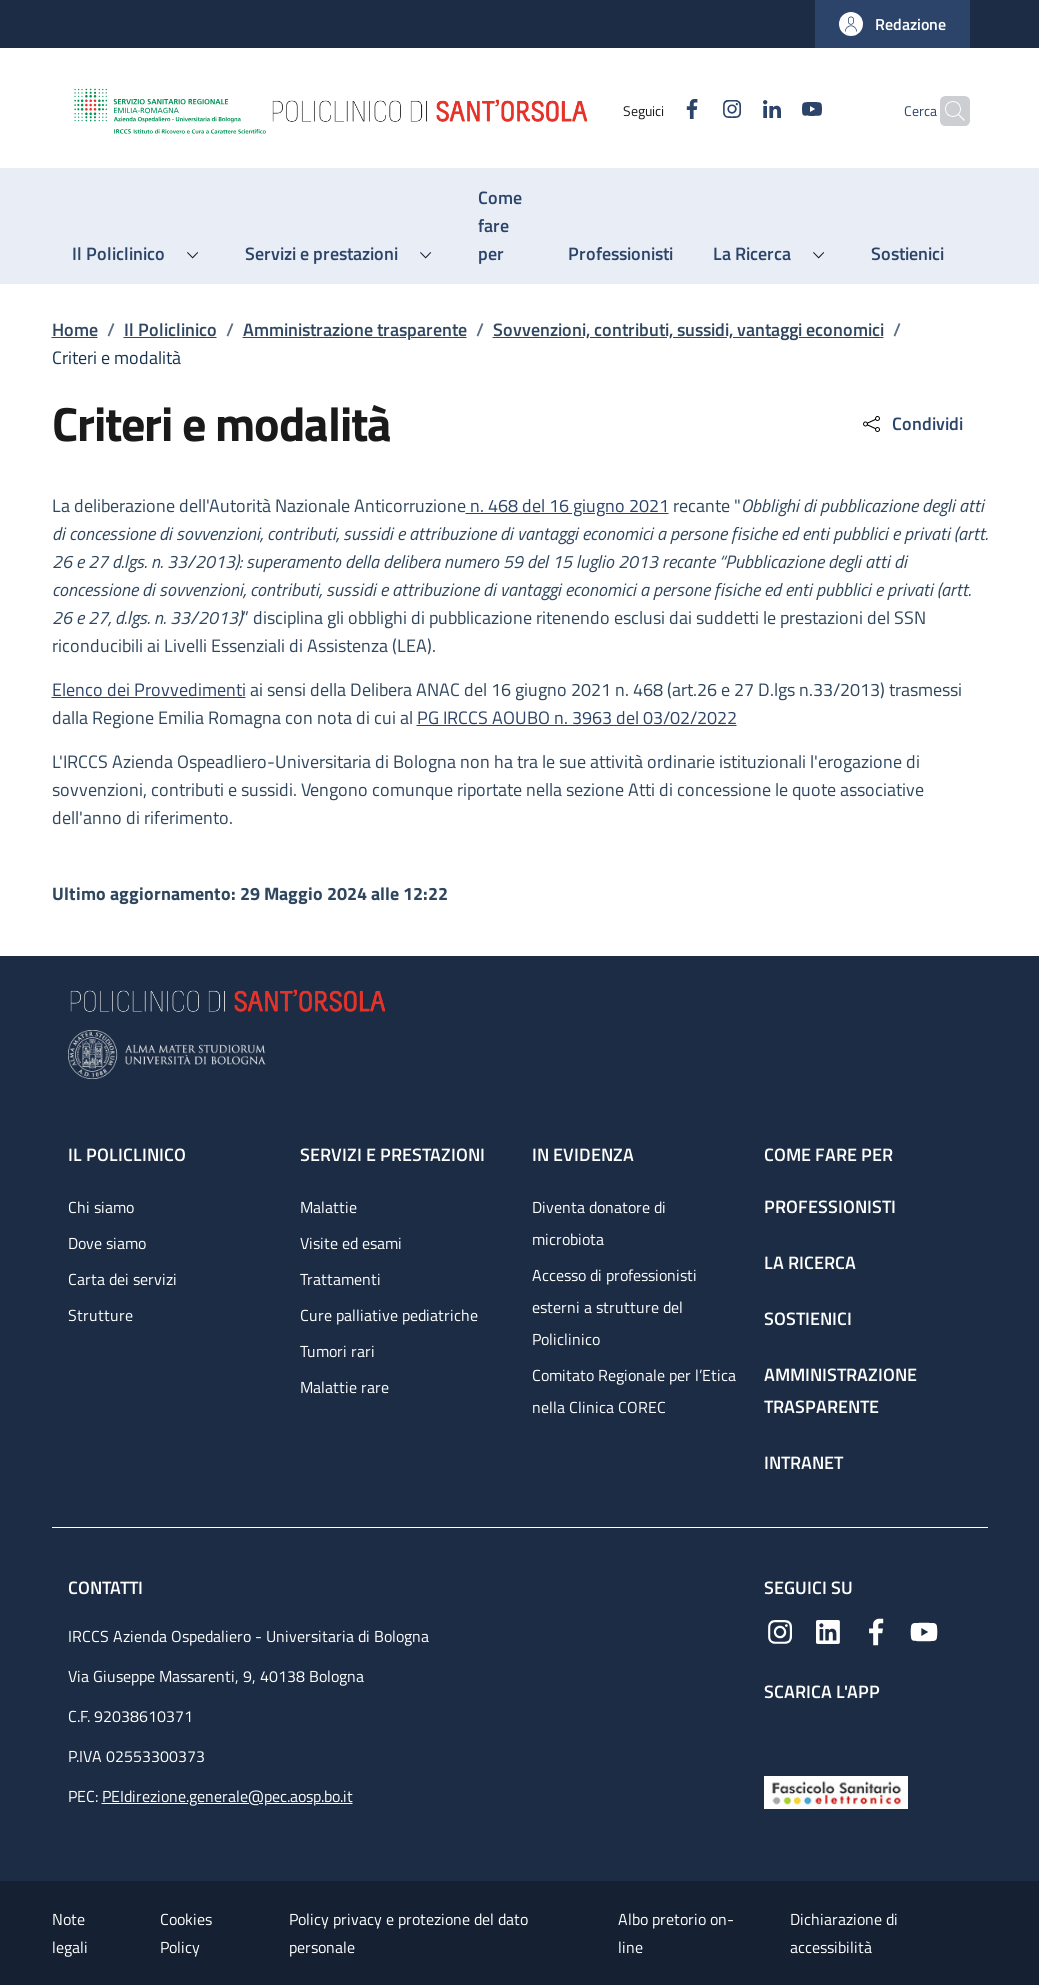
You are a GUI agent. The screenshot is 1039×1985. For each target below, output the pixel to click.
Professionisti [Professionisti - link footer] (830, 1206)
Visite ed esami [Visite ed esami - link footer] (351, 1243)
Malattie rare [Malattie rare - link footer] (344, 1387)
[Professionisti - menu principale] (620, 254)
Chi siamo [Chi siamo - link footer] (101, 1207)
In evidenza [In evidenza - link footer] (583, 1154)
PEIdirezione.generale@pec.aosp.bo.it (227, 1796)
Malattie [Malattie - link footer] (328, 1207)
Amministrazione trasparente (355, 329)
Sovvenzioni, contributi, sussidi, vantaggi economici (688, 329)
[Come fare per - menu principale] (503, 226)
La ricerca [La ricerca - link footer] (810, 1262)
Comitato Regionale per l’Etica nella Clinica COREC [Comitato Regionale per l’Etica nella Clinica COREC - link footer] (634, 1391)
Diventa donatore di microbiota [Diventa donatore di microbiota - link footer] (599, 1223)
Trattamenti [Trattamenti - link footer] (340, 1279)
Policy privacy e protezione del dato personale (408, 1933)
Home (75, 329)
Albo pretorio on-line (676, 1933)
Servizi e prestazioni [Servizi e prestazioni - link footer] (392, 1154)
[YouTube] (773, 110)
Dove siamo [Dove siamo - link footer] (107, 1243)
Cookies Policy (186, 1933)
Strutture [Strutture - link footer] (100, 1315)
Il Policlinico (170, 329)
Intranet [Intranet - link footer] (803, 1462)
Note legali (70, 1933)
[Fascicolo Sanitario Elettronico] (836, 1790)
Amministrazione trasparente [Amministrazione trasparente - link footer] (840, 1390)
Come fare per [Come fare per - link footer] (828, 1154)
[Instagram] (693, 110)
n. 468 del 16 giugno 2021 (567, 505)
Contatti (107, 1587)
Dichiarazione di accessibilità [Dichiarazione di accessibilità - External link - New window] (844, 1933)
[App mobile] (780, 1734)
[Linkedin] (733, 110)
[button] (892, 24)
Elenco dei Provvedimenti (149, 689)
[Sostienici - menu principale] (907, 254)
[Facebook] (653, 110)
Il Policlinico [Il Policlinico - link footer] (127, 1154)
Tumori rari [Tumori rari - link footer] (337, 1351)
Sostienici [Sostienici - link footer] (808, 1318)
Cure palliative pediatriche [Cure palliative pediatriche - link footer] (389, 1315)
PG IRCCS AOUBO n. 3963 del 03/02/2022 (577, 717)
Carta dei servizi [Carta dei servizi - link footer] (122, 1279)
